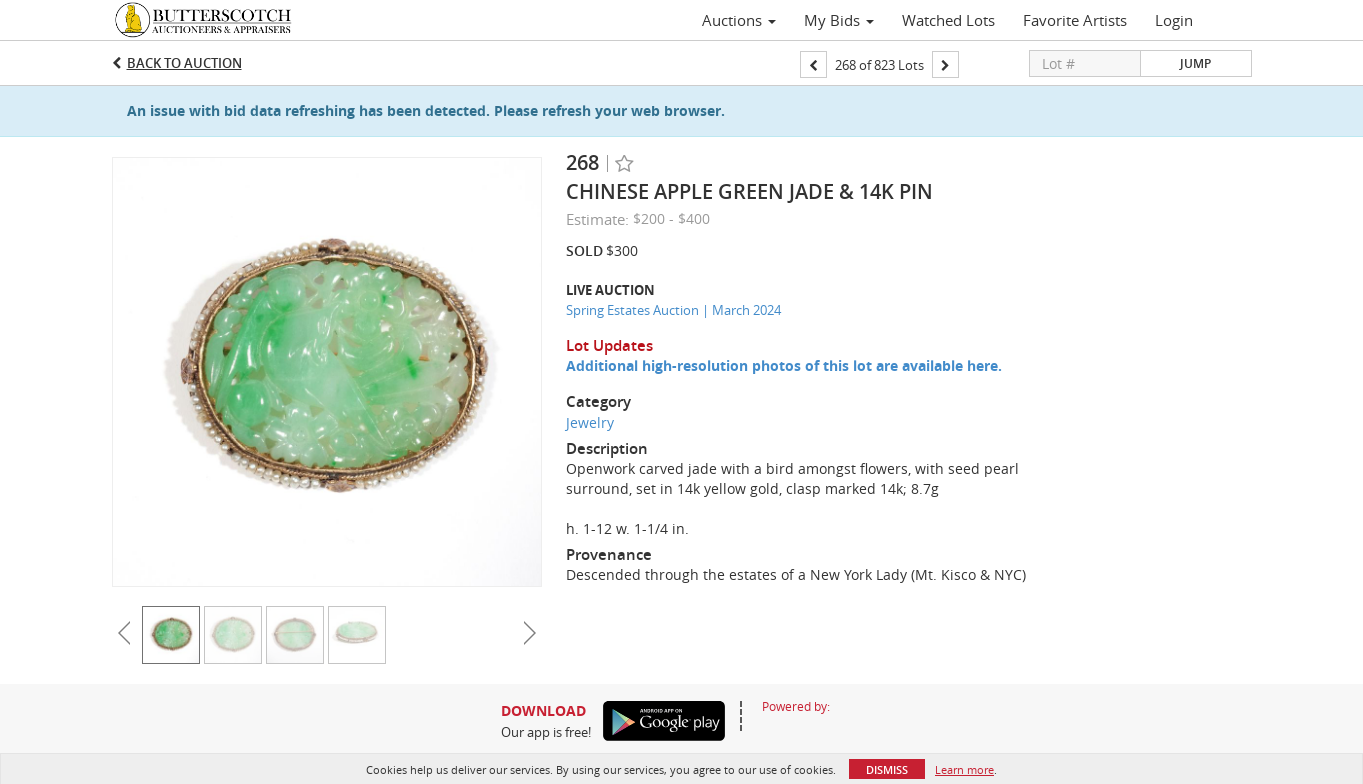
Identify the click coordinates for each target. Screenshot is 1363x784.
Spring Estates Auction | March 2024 (673, 310)
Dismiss (887, 769)
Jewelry (590, 422)
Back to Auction (184, 63)
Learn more (964, 769)
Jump (1195, 63)
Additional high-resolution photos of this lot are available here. (784, 365)
